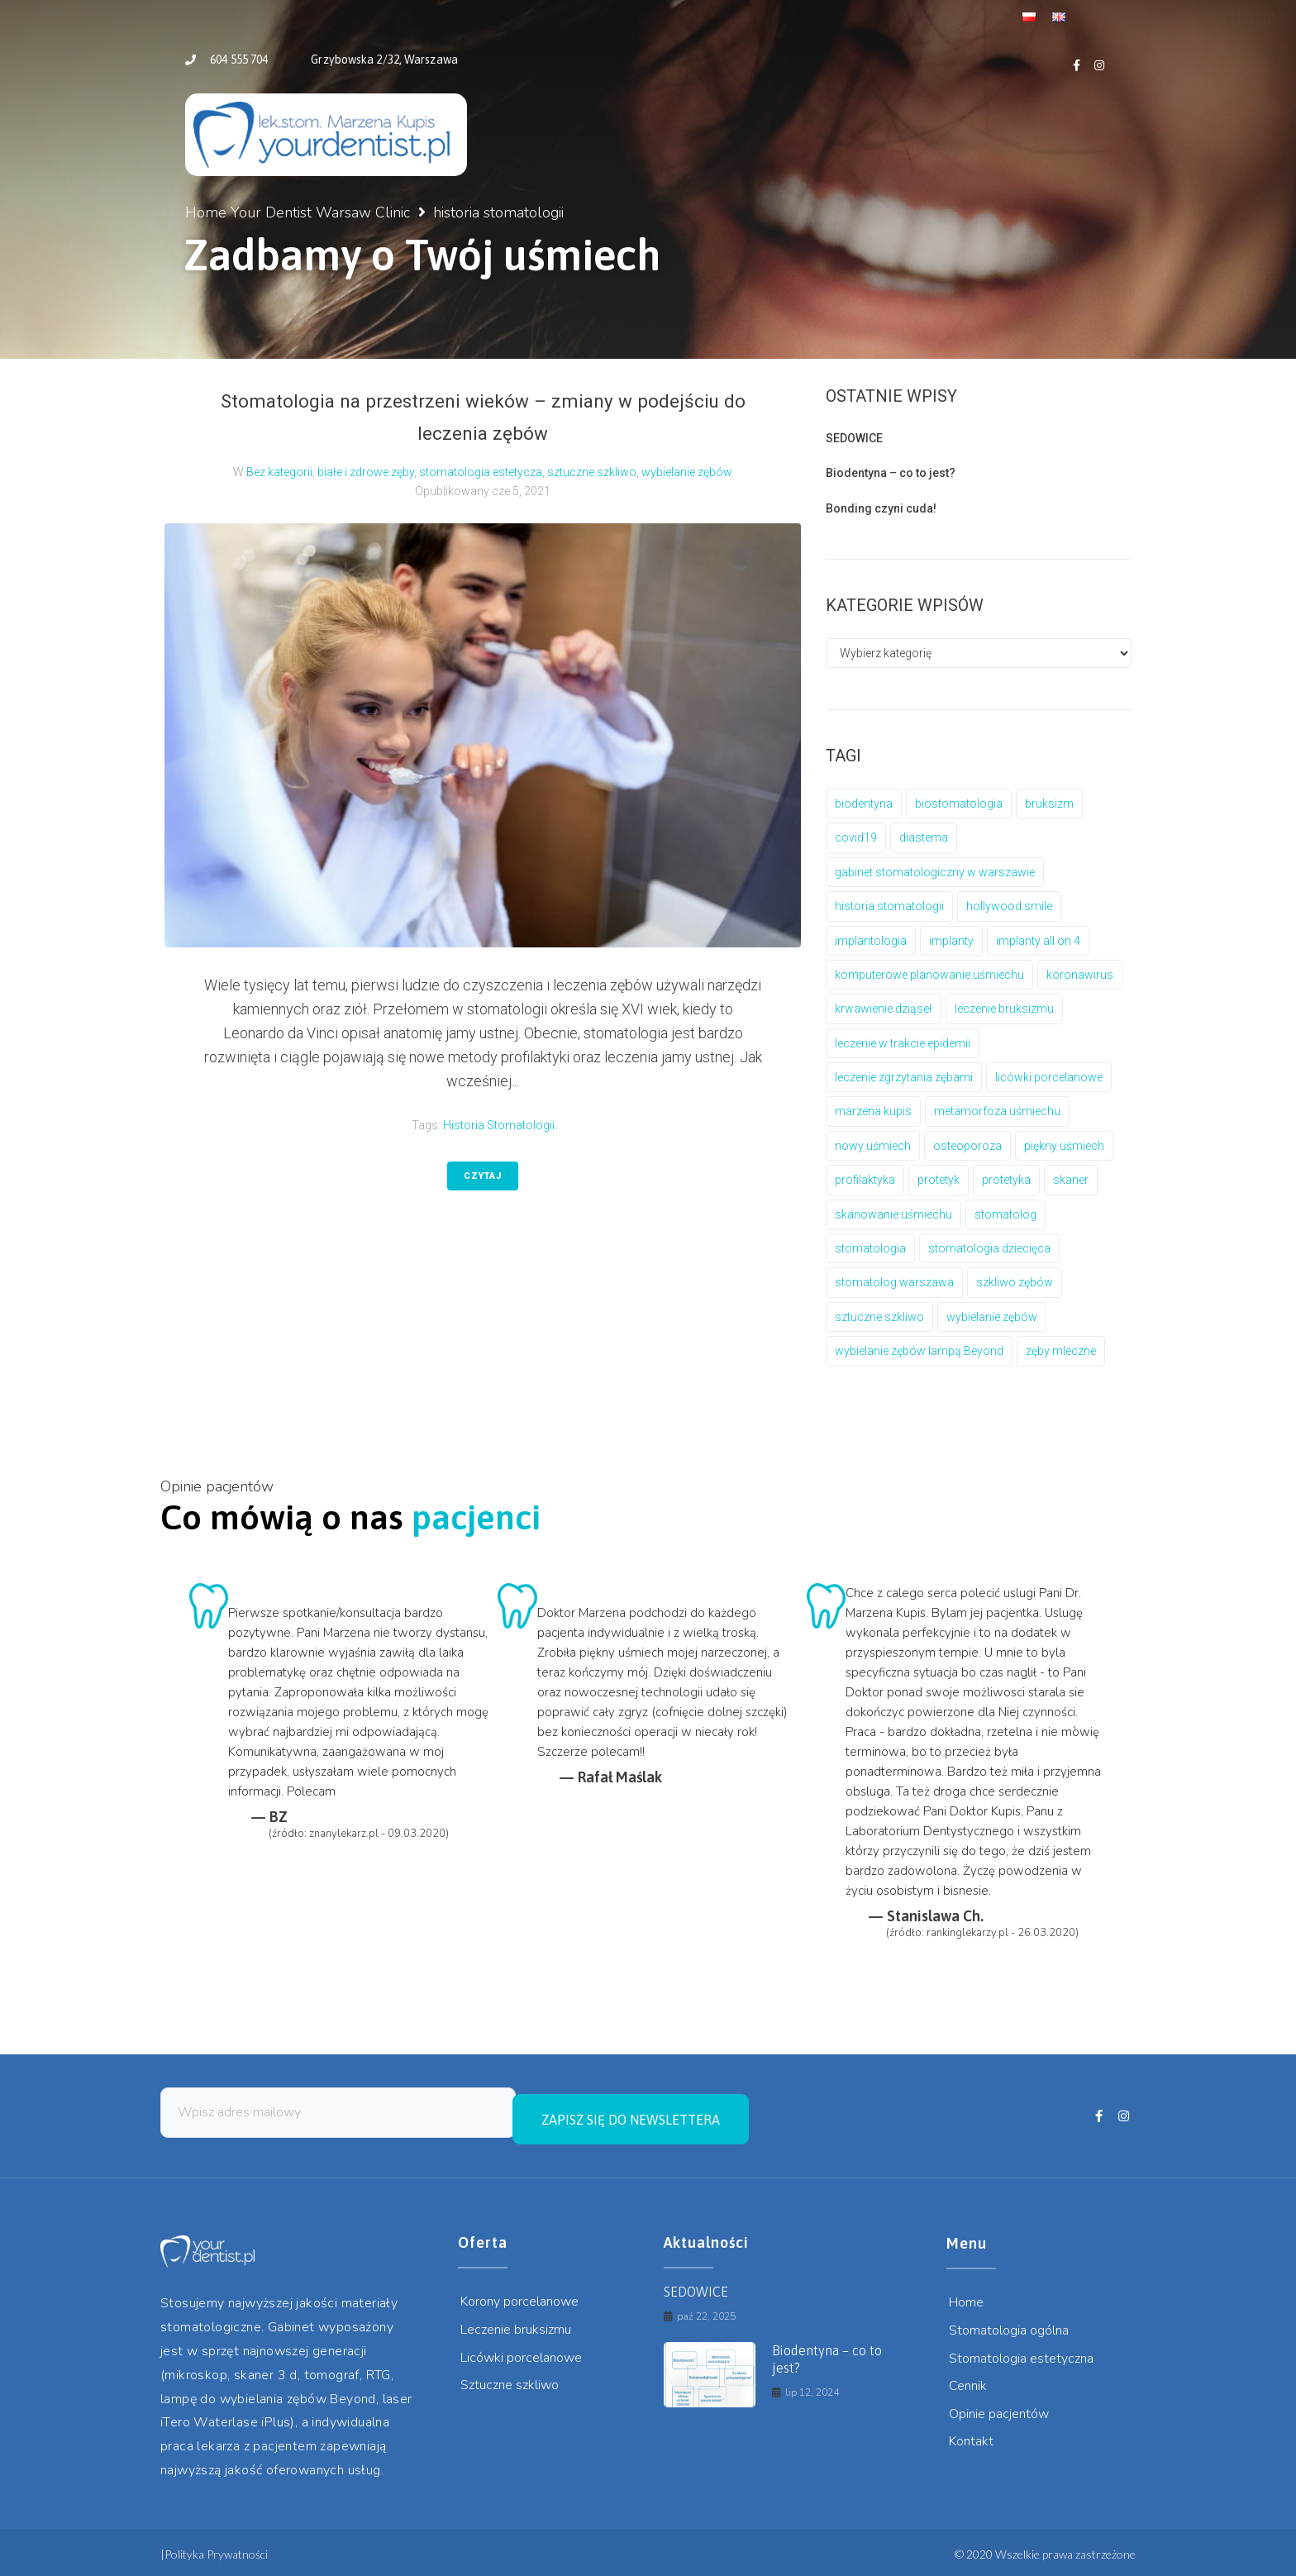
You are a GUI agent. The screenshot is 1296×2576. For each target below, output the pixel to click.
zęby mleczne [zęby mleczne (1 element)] (1061, 1350)
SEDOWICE (854, 438)
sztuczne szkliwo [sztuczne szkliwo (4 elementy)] (879, 1317)
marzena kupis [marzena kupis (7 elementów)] (873, 1111)
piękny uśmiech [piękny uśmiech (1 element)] (1064, 1145)
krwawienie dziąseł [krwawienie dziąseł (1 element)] (883, 1008)
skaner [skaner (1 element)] (1071, 1179)
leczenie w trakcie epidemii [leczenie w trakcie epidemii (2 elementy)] (902, 1043)
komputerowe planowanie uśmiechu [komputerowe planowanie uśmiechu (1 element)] (929, 974)
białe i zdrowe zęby (365, 472)
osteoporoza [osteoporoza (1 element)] (967, 1145)
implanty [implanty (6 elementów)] (951, 940)
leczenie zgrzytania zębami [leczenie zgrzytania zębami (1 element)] (904, 1077)
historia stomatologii (499, 1125)
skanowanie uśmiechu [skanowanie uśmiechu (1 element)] (893, 1214)
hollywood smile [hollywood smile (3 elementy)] (1009, 906)
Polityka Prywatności (216, 2547)
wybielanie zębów (686, 472)
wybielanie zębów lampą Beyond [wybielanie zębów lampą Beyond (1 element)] (919, 1350)
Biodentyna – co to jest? (890, 472)
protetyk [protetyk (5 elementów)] (938, 1179)
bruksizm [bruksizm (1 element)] (1049, 803)
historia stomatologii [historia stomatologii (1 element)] (889, 906)
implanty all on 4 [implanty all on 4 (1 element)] (1038, 940)
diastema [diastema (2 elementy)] (923, 837)
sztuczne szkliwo (591, 472)
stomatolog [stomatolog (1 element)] (1005, 1214)
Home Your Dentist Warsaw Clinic (297, 212)
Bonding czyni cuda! (881, 508)
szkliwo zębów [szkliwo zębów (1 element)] (1014, 1282)
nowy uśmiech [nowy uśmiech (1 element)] (873, 1145)
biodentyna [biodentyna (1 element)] (864, 803)
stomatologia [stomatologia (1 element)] (870, 1248)
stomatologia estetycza (480, 472)
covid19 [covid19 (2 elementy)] (856, 837)
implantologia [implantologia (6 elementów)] (871, 940)
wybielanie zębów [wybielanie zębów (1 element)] (991, 1317)
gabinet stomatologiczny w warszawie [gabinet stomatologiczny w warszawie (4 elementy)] (935, 872)
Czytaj (483, 1176)
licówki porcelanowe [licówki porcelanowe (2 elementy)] (1049, 1077)
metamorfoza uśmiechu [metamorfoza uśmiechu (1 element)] (997, 1111)
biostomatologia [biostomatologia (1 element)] (959, 803)
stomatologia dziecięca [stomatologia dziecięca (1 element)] (989, 1248)
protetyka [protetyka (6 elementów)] (1006, 1179)
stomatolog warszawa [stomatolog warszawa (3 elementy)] (894, 1282)
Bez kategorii (279, 472)
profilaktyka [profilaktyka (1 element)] (865, 1179)
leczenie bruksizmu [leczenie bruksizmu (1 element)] (1004, 1008)
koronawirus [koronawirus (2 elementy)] (1079, 974)
